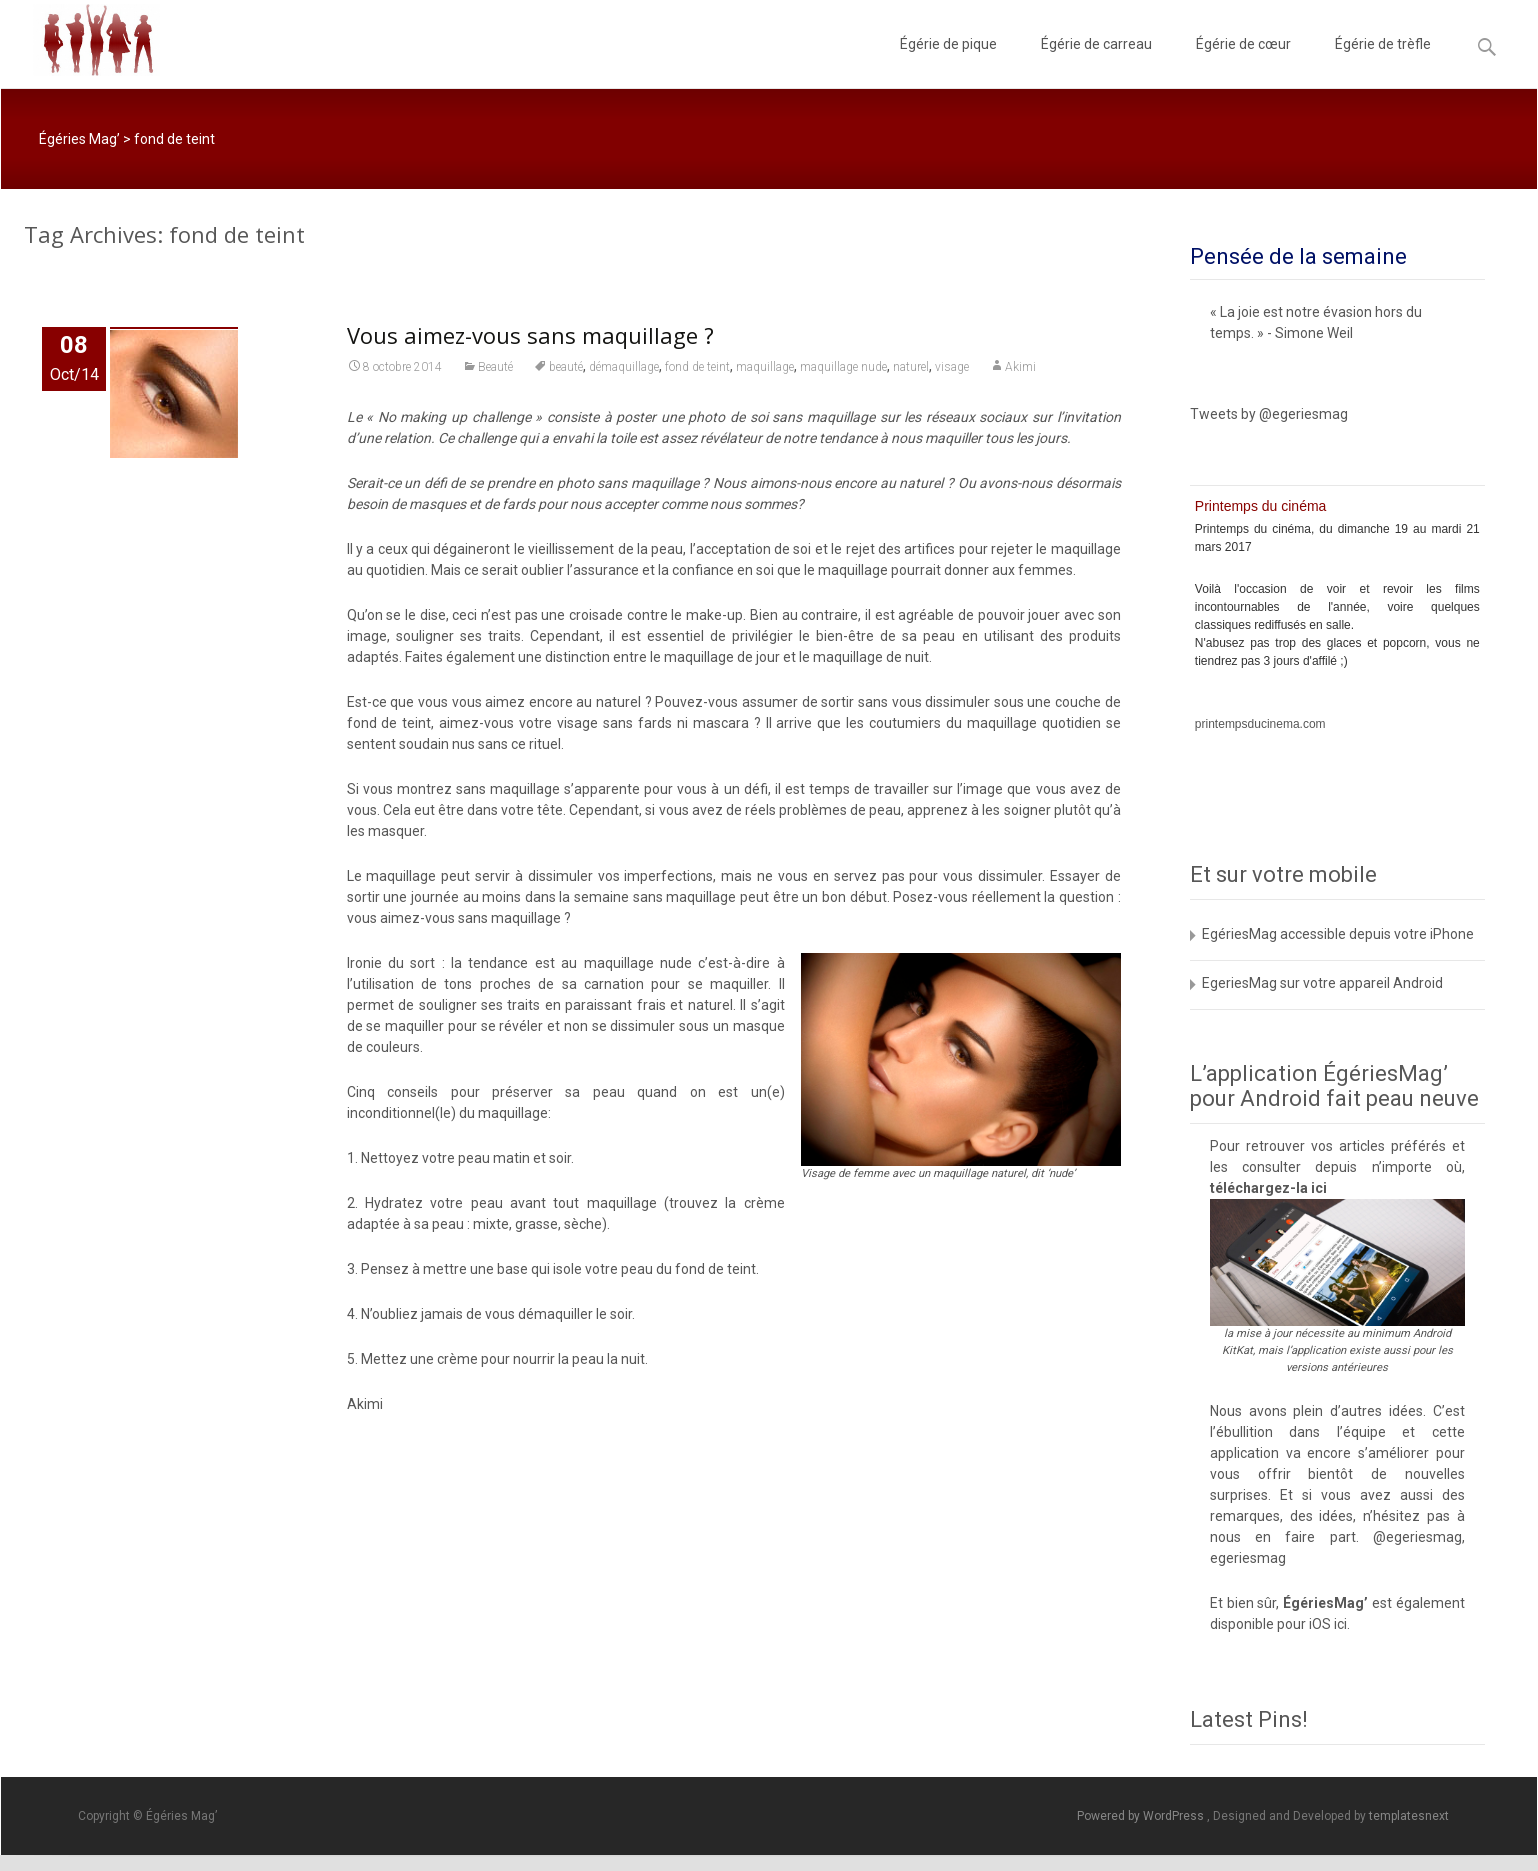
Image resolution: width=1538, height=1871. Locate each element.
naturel (911, 370)
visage (952, 370)
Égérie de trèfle (1383, 62)
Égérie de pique (948, 62)
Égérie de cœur (1243, 62)
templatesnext (1409, 1816)
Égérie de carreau (1096, 62)
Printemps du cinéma (1261, 506)
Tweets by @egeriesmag (1269, 414)
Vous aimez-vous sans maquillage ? (530, 338)
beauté (566, 370)
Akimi (1020, 370)
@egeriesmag (1417, 1537)
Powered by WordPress (1142, 1816)
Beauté (495, 370)
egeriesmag (1248, 1558)
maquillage (765, 370)
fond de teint (697, 370)
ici (1319, 1188)
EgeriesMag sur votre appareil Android (1322, 983)
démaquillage (624, 370)
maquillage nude (843, 370)
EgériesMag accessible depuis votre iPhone (1338, 934)
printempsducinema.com (1260, 724)
